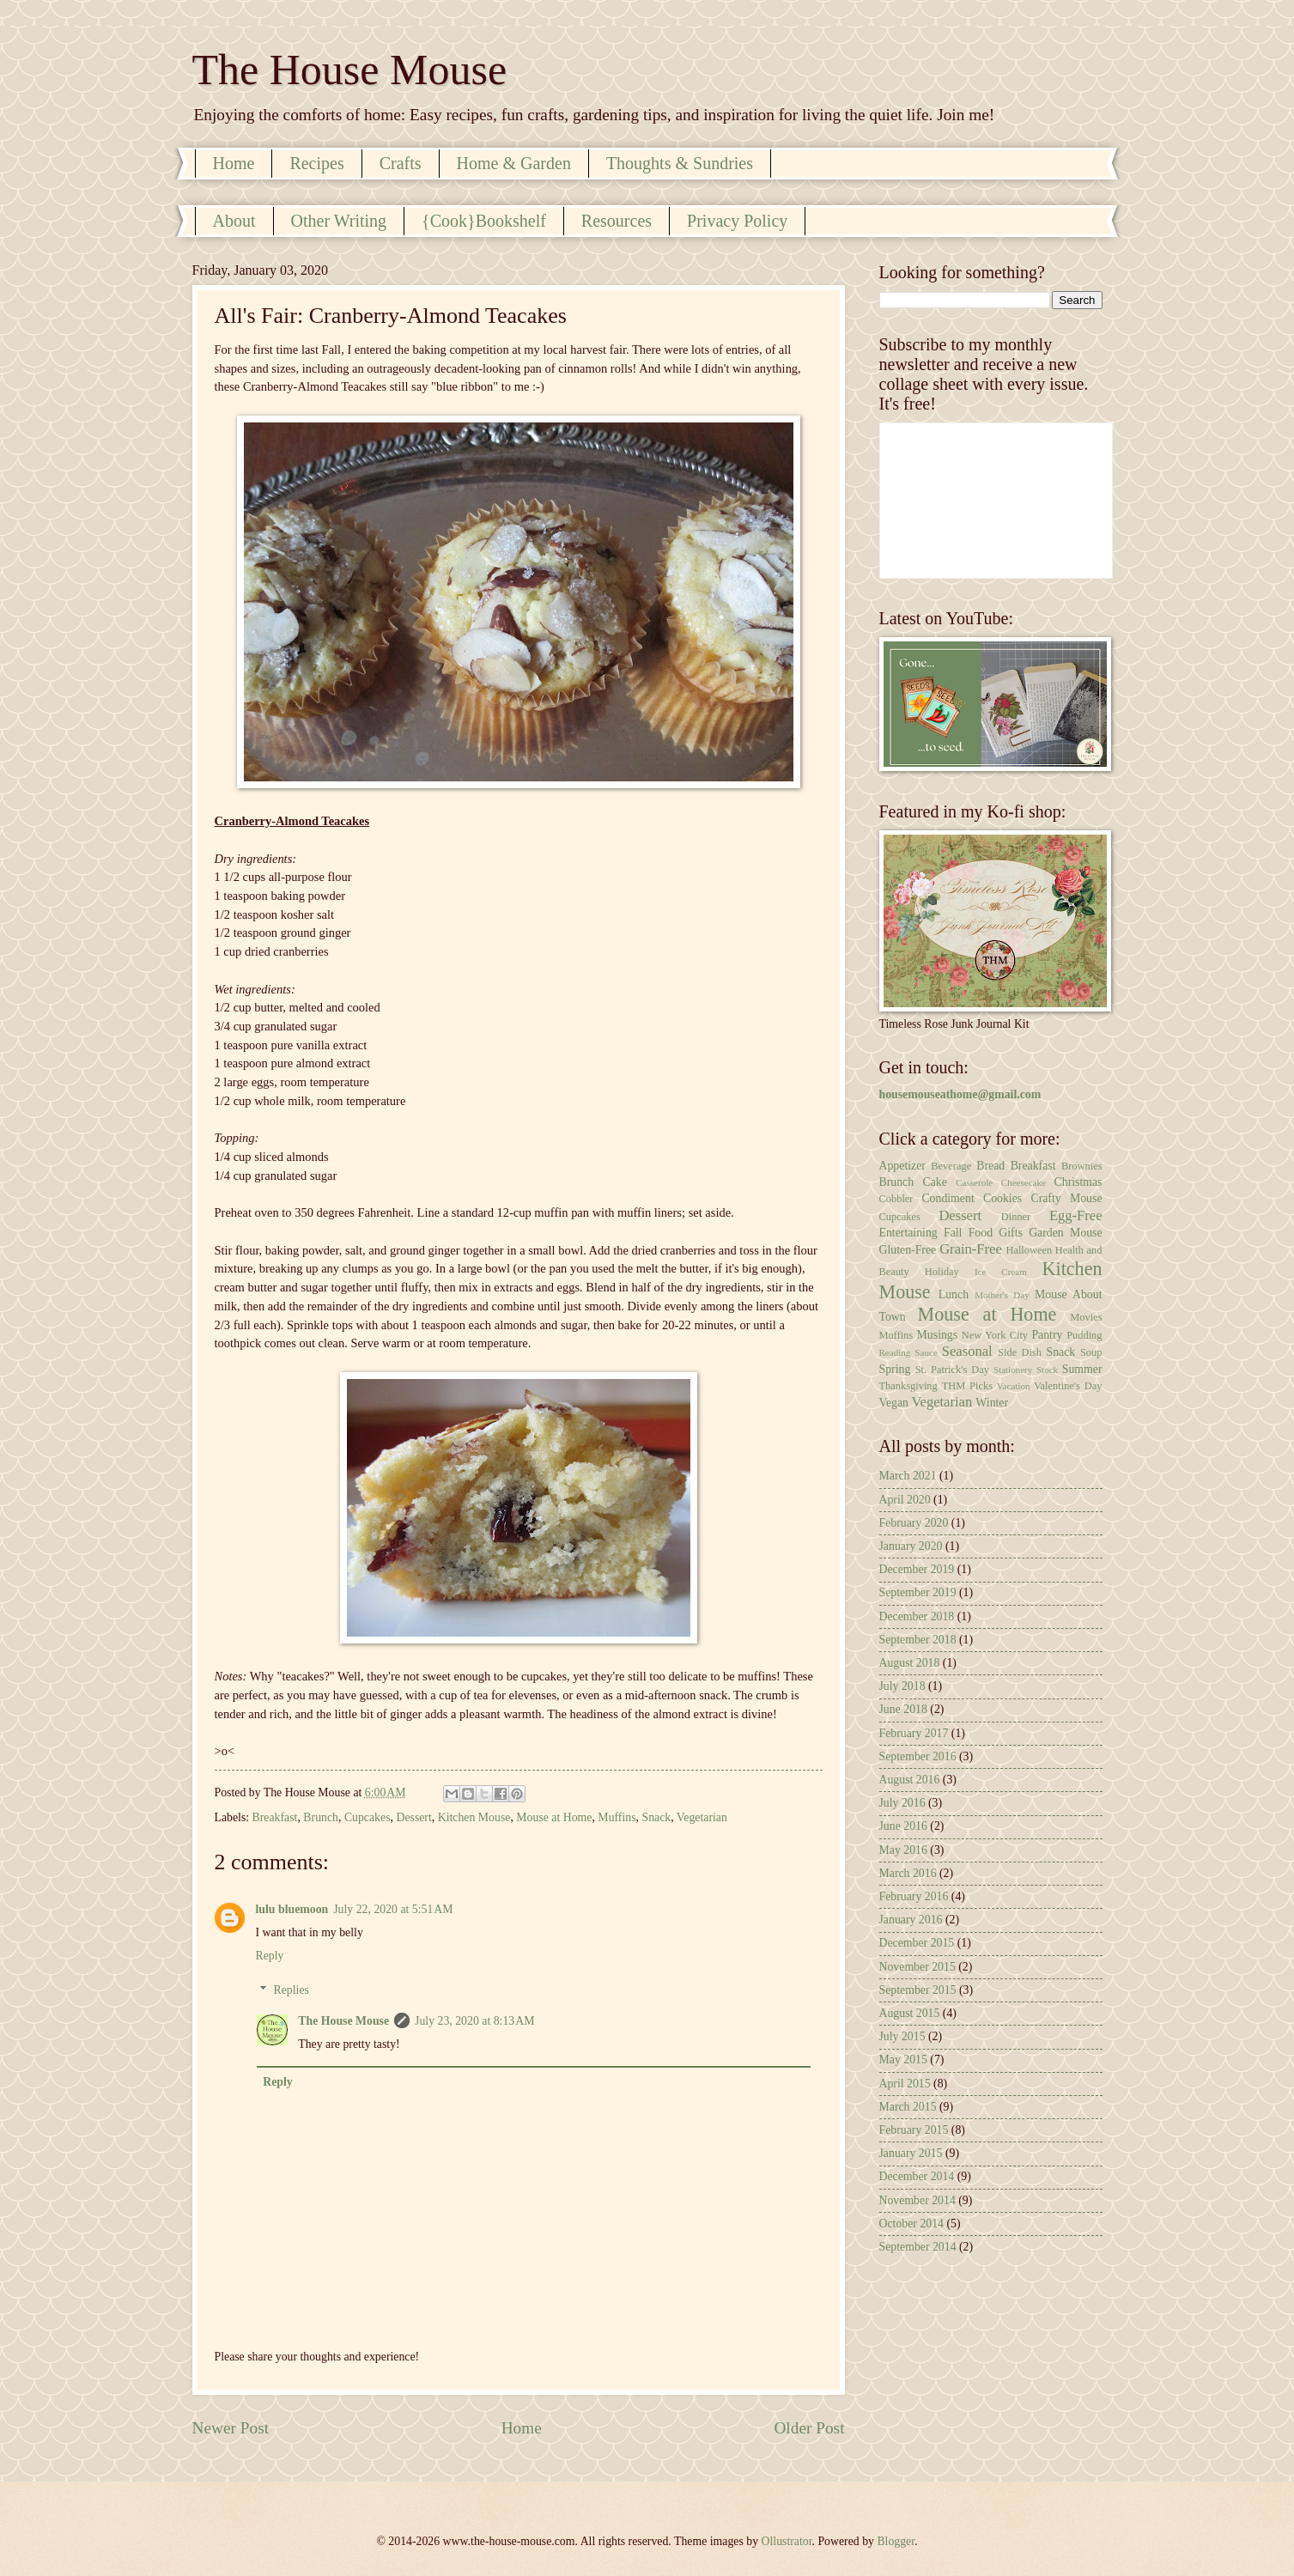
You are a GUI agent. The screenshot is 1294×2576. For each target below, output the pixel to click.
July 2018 (902, 1686)
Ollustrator (787, 2541)
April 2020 (905, 1499)
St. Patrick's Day (952, 1370)
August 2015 (909, 2013)
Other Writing (339, 220)
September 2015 (918, 1990)
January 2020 (911, 1546)
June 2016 (903, 1826)
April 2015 (905, 2083)
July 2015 (902, 2036)
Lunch (954, 1294)
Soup (1091, 1352)
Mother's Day (1002, 1295)
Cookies (1002, 1198)
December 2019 (917, 1569)
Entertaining (908, 1232)
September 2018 (918, 1639)
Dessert (413, 1817)
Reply (270, 1955)
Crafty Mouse (1066, 1198)
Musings (937, 1334)
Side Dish (1020, 1352)
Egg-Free (1076, 1215)
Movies (1086, 1317)
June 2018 (903, 1709)
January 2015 (911, 2153)
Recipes (316, 163)
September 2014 (918, 2246)
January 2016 (911, 1919)
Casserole (974, 1182)
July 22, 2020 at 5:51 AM (393, 1909)
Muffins (616, 1817)
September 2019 (918, 1592)
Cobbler (896, 1199)
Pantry (1046, 1334)
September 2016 (918, 1756)
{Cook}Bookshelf (484, 220)
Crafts (401, 163)
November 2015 (917, 1966)
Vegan (893, 1402)
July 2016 (902, 1802)
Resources (616, 220)
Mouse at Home (554, 1817)
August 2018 (909, 1662)
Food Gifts (996, 1232)
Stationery (1012, 1369)
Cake (935, 1182)
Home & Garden (514, 163)
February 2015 (914, 2129)
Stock (1047, 1369)
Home (234, 163)
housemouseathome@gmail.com (960, 1094)
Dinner (1015, 1217)
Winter (991, 1402)
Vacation (1013, 1386)
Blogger (895, 2541)
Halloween (1028, 1250)
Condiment (947, 1198)
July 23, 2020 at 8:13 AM (474, 2020)
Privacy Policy (737, 220)
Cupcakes (367, 1817)
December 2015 (917, 1942)
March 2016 (908, 1873)
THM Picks (967, 1386)
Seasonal (967, 1351)
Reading (895, 1352)
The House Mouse (349, 70)
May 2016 (903, 1850)
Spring (895, 1369)
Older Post (809, 2428)
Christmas (1078, 1182)
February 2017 (914, 1733)
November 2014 (917, 2200)
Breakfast (275, 1817)
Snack (656, 1817)
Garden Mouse (1065, 1232)
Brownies (1082, 1166)
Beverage (951, 1166)
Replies (291, 1990)
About (234, 220)
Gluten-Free (908, 1249)
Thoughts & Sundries (679, 163)
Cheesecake (1023, 1182)
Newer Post (231, 2428)
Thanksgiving (908, 1386)
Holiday (942, 1272)
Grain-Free (970, 1249)
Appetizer (902, 1165)
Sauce (925, 1352)
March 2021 (908, 1475)
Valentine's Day (1068, 1386)
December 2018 (917, 1616)
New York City (995, 1335)
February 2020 (914, 1522)
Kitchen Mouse (474, 1817)
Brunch (320, 1817)
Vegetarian (702, 1817)
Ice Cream (1001, 1272)
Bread (990, 1165)
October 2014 (911, 2223)
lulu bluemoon (292, 1909)
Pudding (1084, 1335)
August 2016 (909, 1779)
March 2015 (908, 2106)
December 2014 (917, 2176)
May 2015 (903, 2059)
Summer (1082, 1369)
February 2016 (914, 1896)
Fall (953, 1232)
